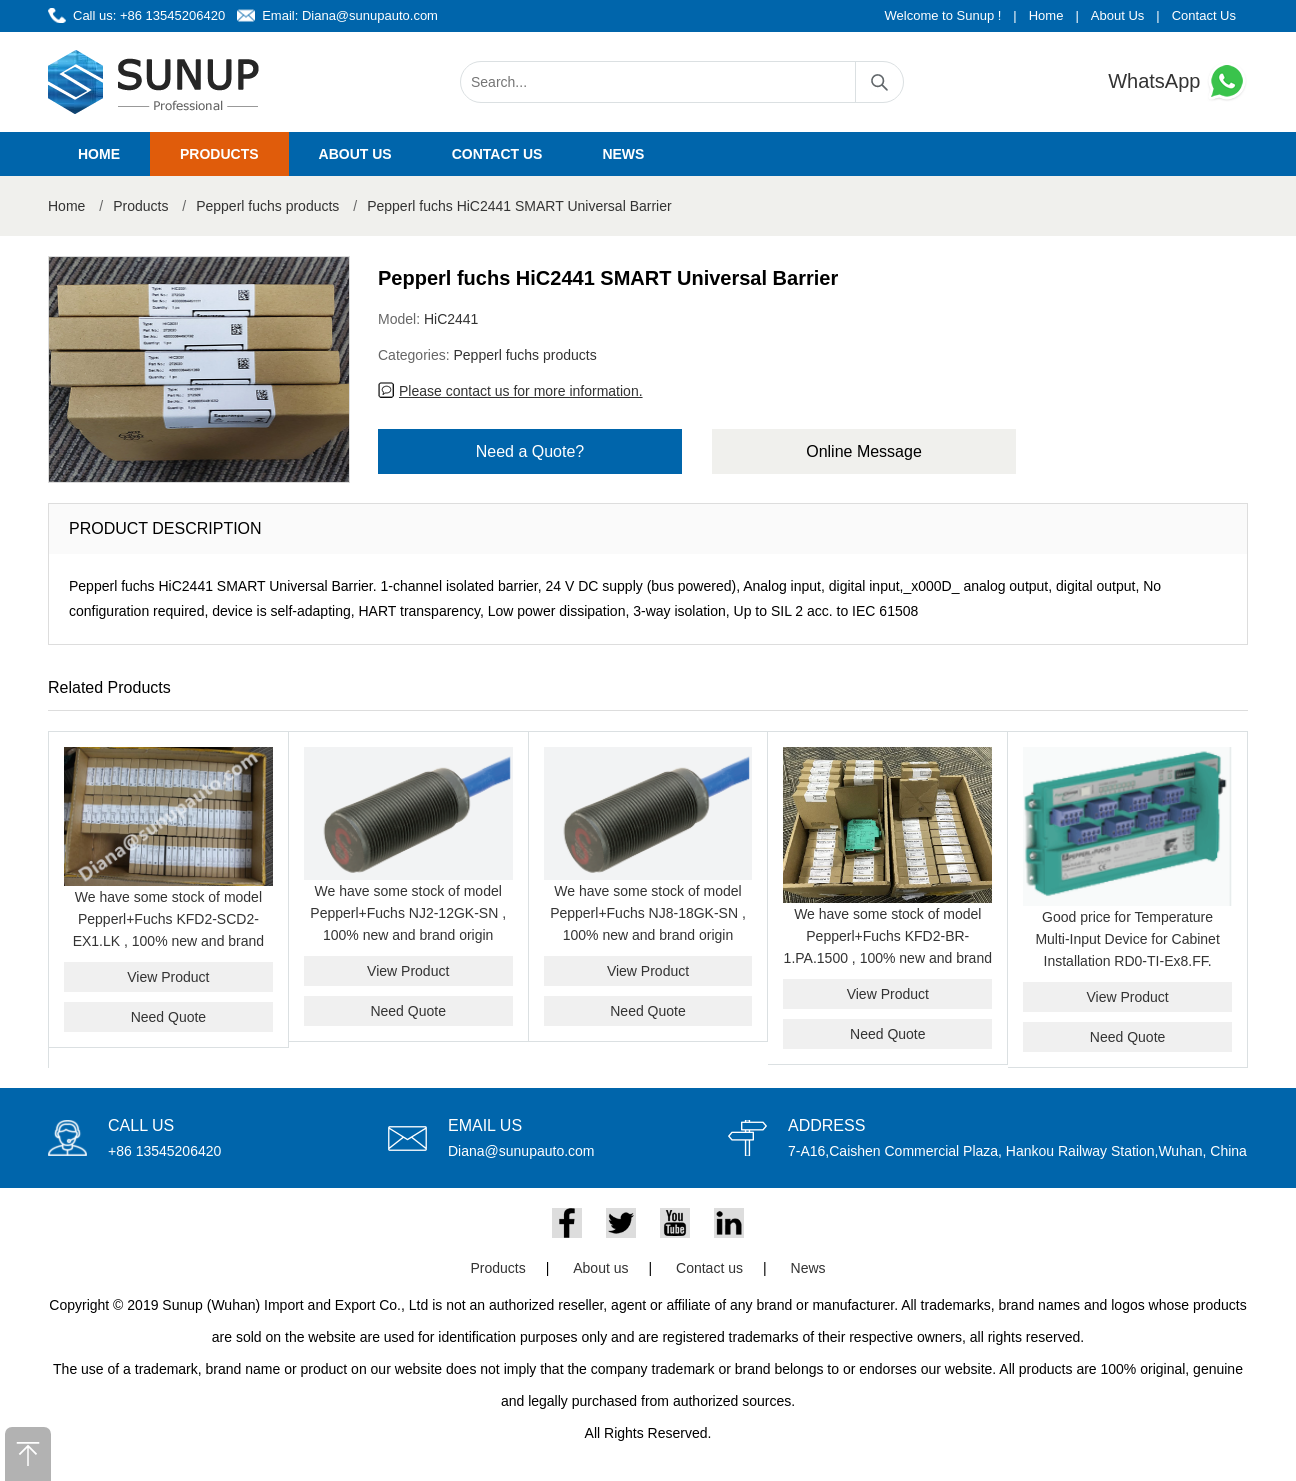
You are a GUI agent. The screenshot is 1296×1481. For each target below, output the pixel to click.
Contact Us (1204, 15)
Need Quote (169, 1017)
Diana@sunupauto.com (370, 15)
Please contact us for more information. (521, 391)
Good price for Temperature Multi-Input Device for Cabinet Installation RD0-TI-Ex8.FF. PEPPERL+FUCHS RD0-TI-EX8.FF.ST (1127, 961)
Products (219, 154)
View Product (168, 977)
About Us (1117, 15)
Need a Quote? (530, 451)
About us (355, 154)
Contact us (497, 154)
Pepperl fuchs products (267, 206)
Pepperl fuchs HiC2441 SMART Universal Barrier (519, 206)
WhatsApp (1178, 81)
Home (1046, 15)
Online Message (864, 451)
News (623, 154)
